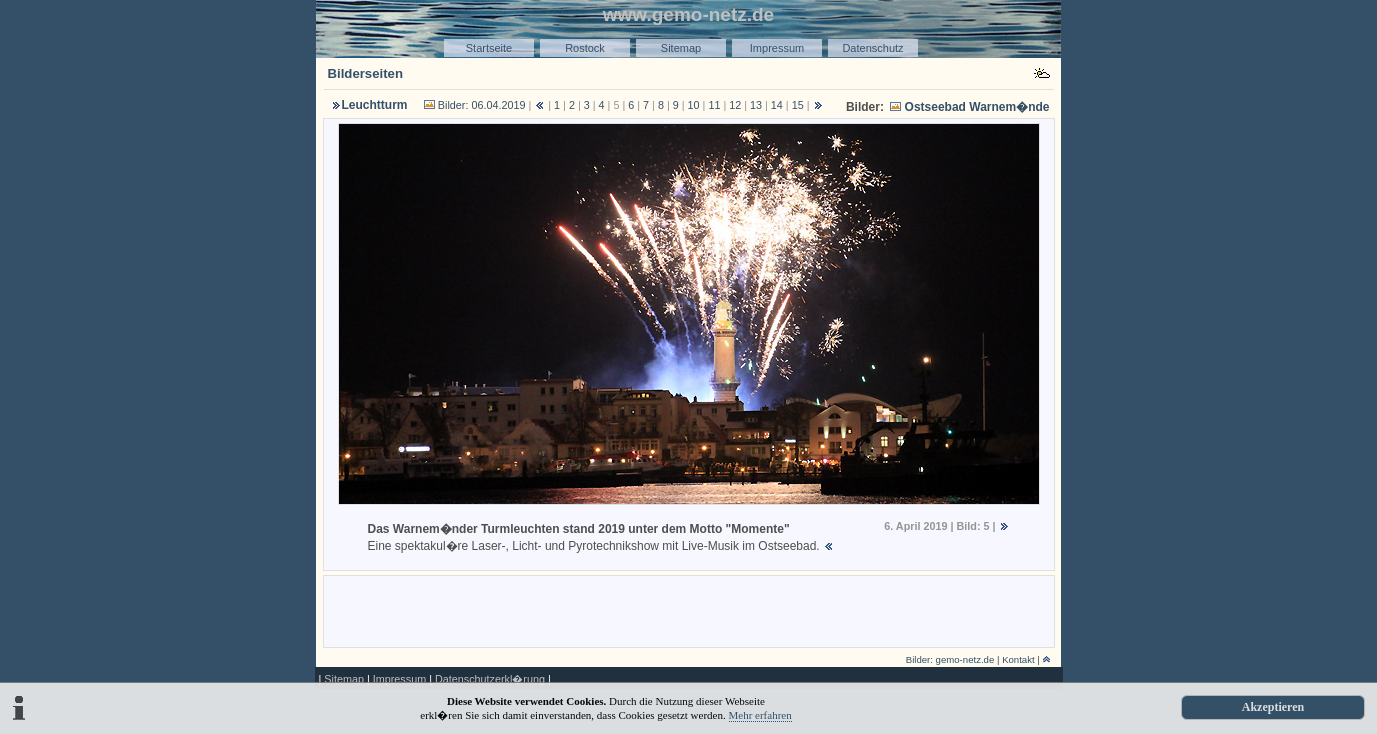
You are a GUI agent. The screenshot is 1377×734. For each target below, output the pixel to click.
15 (798, 105)
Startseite (489, 48)
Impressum (777, 48)
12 (735, 105)
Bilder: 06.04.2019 (482, 105)
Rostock (585, 48)
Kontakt (1018, 659)
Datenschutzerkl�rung (490, 679)
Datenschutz (872, 48)
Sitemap (681, 48)
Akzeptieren (1273, 707)
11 (714, 105)
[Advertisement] (689, 610)
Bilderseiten (366, 73)
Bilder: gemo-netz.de (950, 659)
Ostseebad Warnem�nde (977, 107)
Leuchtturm (375, 105)
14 (777, 105)
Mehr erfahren (760, 715)
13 (756, 105)
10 (694, 105)
